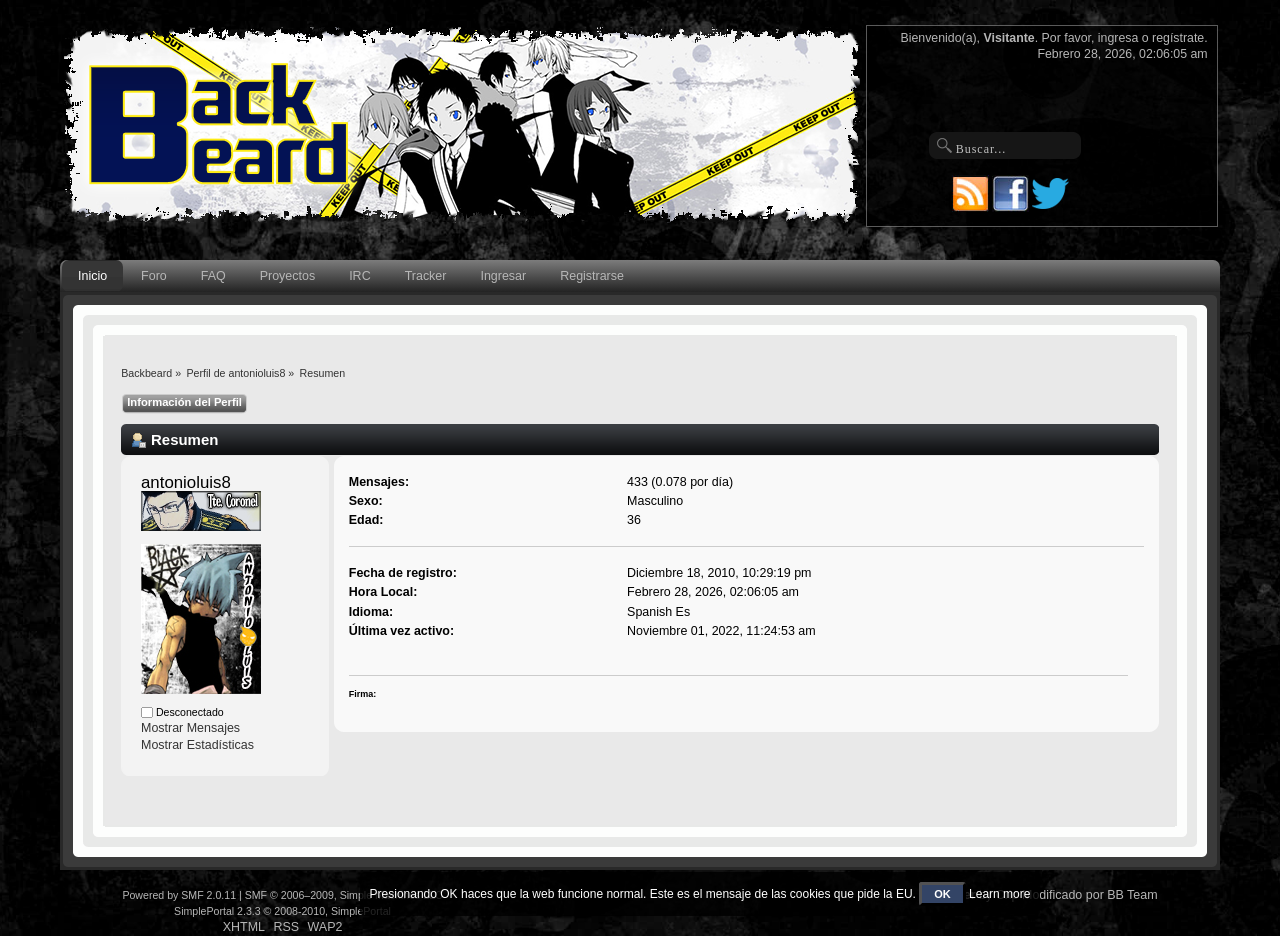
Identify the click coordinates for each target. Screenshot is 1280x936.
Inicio (92, 276)
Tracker (426, 276)
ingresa (1118, 38)
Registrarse (592, 276)
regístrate (1178, 38)
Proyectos (287, 276)
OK (942, 894)
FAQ (213, 276)
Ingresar (503, 276)
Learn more (999, 894)
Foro (154, 276)
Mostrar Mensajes (190, 728)
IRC (359, 276)
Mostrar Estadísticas (197, 745)
